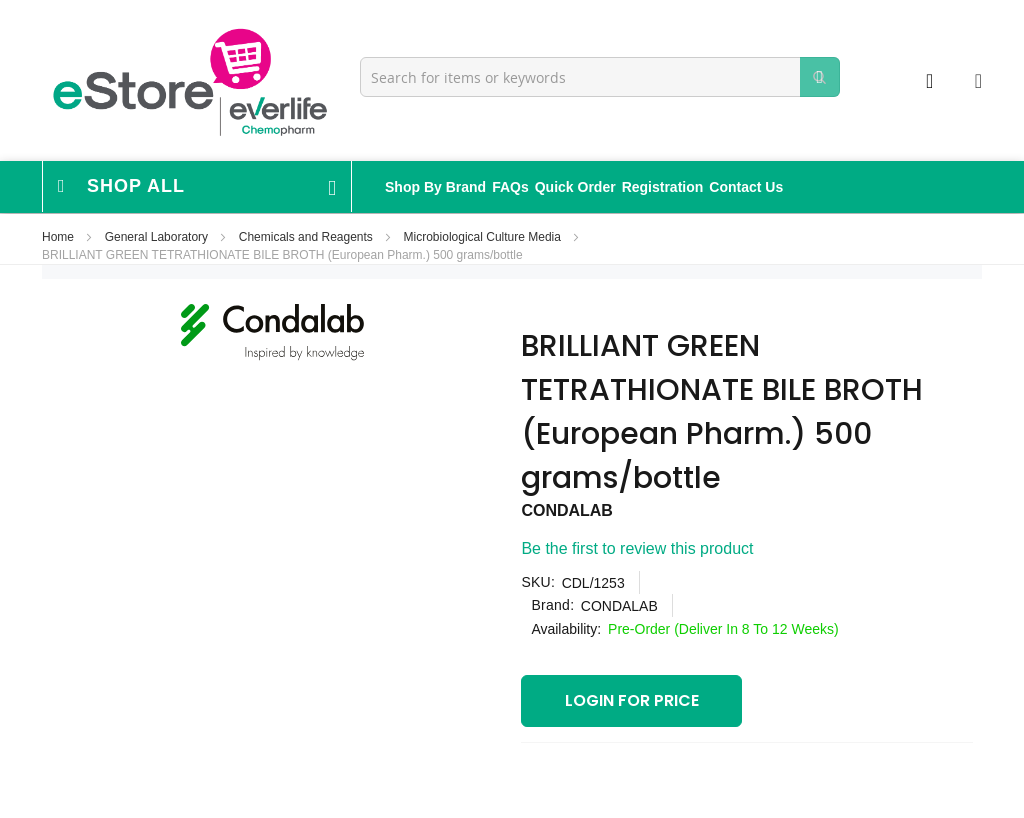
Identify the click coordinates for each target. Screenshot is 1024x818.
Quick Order (575, 187)
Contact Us (746, 187)
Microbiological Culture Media (484, 237)
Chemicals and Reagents (307, 237)
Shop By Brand (435, 187)
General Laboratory (158, 237)
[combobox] (600, 77)
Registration (663, 187)
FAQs (510, 187)
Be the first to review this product (637, 548)
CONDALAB (567, 510)
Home (59, 237)
